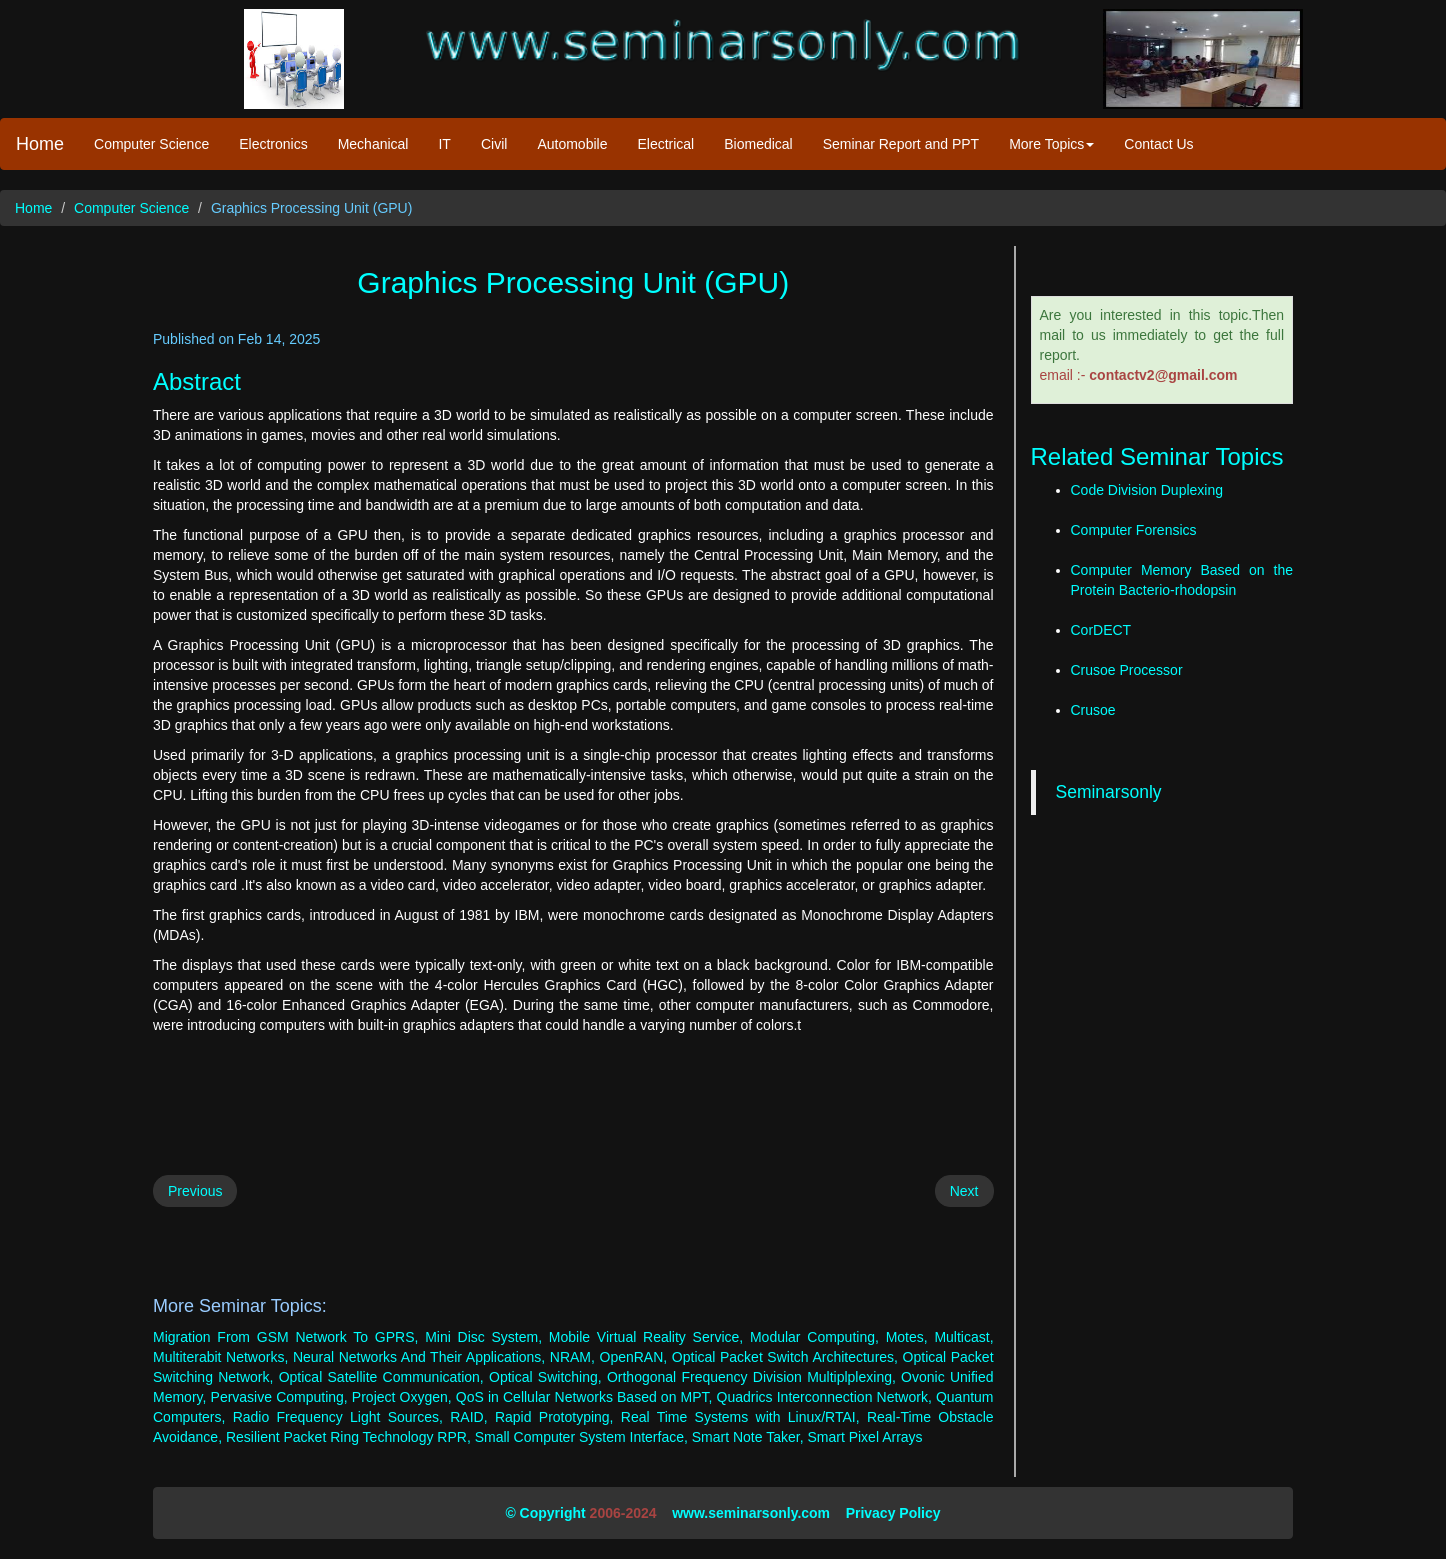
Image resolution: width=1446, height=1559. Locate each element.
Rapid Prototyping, (554, 1417)
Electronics (273, 144)
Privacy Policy (893, 1513)
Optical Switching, (545, 1377)
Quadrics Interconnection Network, (824, 1397)
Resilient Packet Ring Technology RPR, (348, 1437)
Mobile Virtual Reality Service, (646, 1337)
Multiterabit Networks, (220, 1357)
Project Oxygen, (402, 1397)
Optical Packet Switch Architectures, (785, 1357)
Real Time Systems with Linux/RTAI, (740, 1417)
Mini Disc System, (483, 1337)
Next (964, 1191)
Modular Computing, (814, 1337)
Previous (195, 1191)
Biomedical (758, 144)
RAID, (468, 1417)
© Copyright (545, 1513)
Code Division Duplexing (1147, 490)
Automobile (572, 144)
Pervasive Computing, (279, 1397)
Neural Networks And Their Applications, (419, 1357)
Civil (494, 144)
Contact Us (1158, 144)
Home (40, 144)
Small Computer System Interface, (581, 1437)
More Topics (1051, 144)
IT (444, 144)
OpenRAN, (634, 1357)
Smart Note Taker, (748, 1437)
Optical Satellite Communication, (381, 1377)
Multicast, (963, 1337)
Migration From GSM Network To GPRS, (285, 1337)
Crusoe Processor (1127, 670)
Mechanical (373, 144)
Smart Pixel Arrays (864, 1437)
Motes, (907, 1337)
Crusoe (1093, 710)
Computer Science (151, 144)
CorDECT (1101, 630)
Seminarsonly (1109, 792)
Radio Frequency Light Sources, (338, 1417)
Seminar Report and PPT (901, 144)
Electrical (665, 144)
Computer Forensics (1134, 530)
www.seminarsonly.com (751, 1513)
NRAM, (572, 1357)
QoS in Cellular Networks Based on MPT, (584, 1397)
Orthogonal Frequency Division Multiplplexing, (751, 1377)
